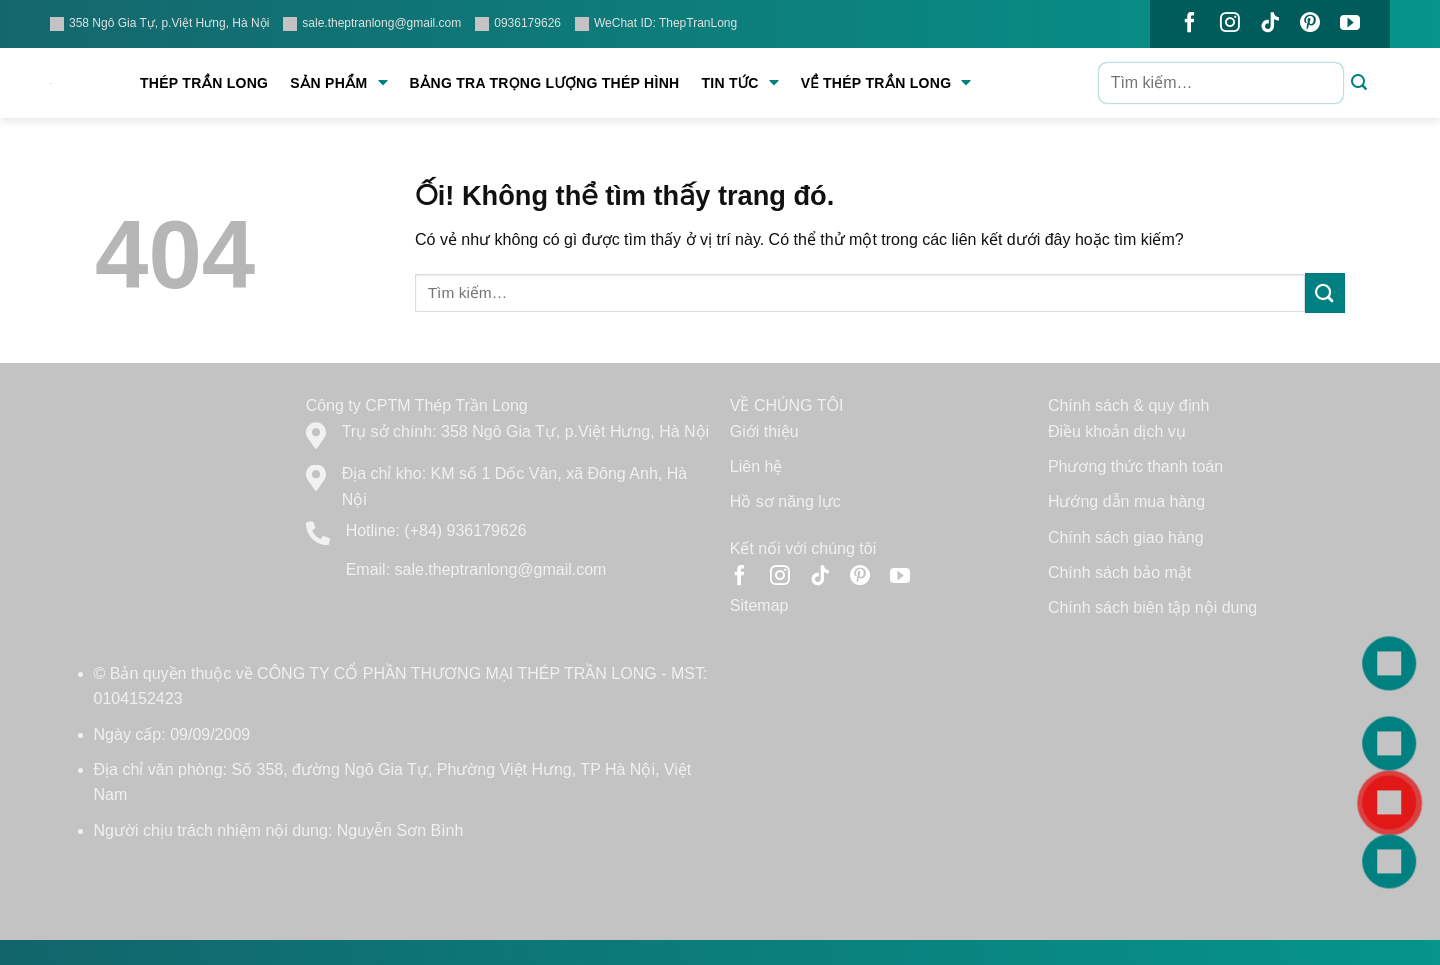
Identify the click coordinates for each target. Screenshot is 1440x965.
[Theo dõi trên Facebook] (1190, 24)
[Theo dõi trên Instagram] (1230, 24)
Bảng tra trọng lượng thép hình (545, 83)
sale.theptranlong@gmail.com (372, 23)
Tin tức (739, 82)
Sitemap (759, 605)
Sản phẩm (338, 82)
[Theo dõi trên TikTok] (1270, 24)
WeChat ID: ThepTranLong (656, 23)
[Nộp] (1359, 83)
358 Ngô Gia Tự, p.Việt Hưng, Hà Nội (159, 23)
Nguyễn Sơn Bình (400, 830)
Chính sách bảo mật (1119, 572)
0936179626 (518, 23)
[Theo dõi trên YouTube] (1350, 24)
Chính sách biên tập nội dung (1152, 607)
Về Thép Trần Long (886, 82)
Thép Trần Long (204, 83)
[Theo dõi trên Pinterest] (1310, 24)
